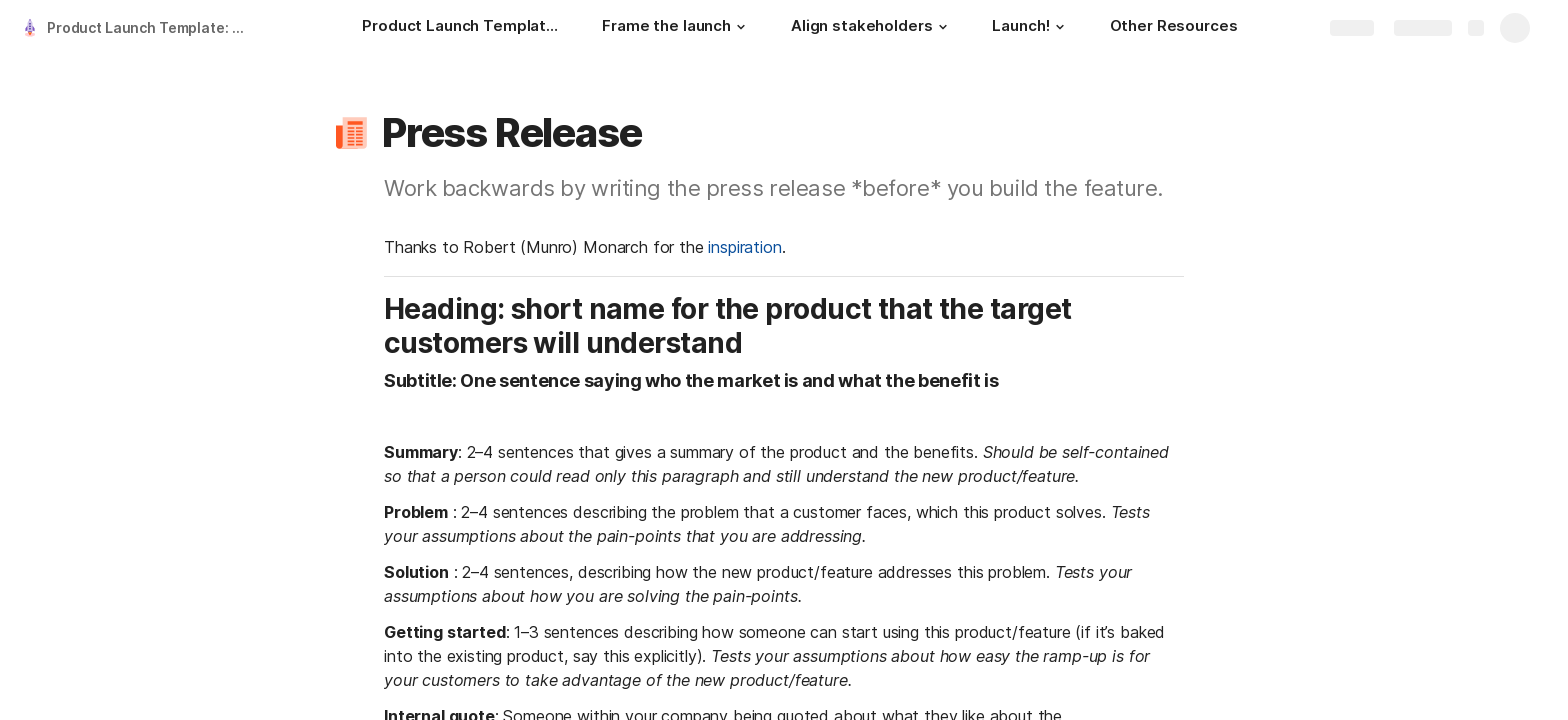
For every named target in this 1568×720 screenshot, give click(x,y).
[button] (741, 27)
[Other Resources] (1174, 28)
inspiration (744, 247)
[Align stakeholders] (871, 28)
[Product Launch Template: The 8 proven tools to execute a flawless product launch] (462, 28)
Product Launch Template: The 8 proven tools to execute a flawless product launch (153, 27)
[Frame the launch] (676, 28)
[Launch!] (1030, 28)
